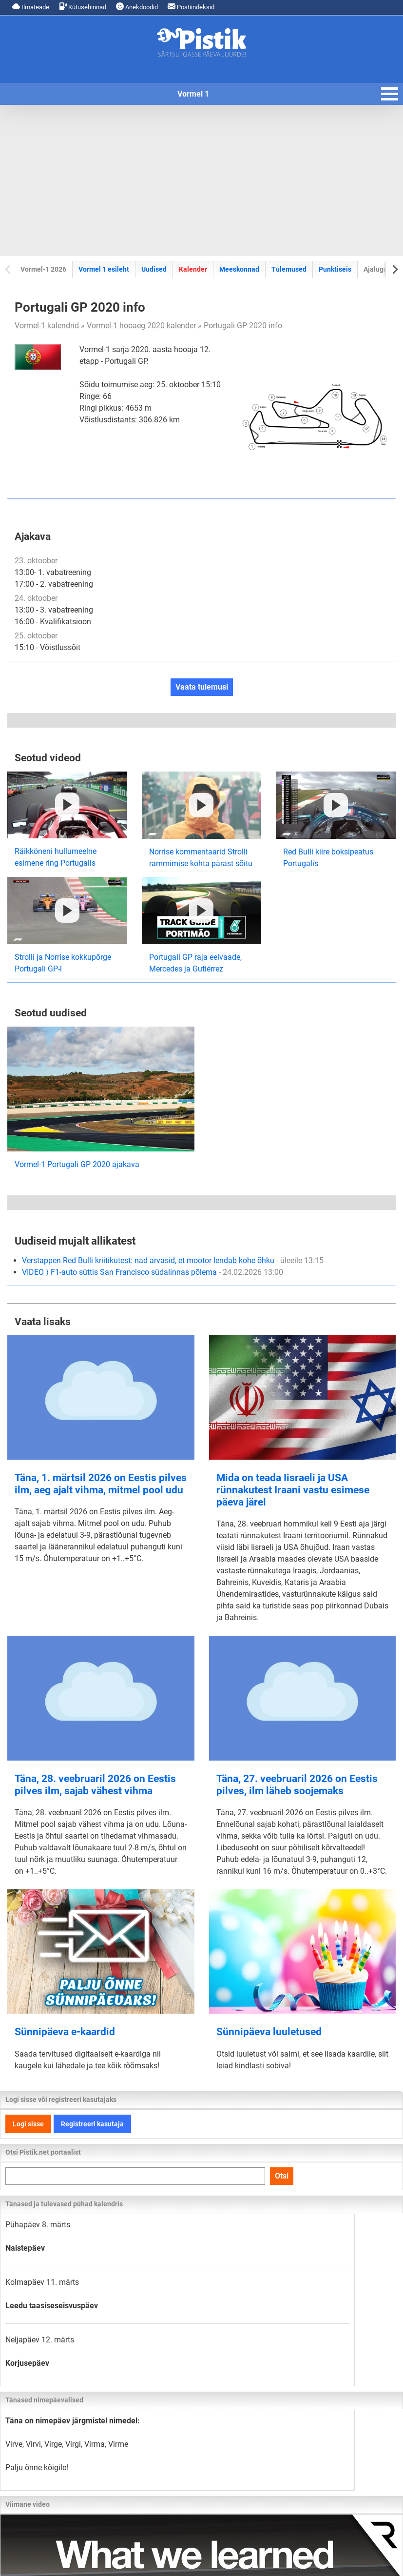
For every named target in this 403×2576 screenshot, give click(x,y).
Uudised (154, 269)
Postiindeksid (191, 6)
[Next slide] (394, 268)
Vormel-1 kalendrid (47, 325)
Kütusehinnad (82, 6)
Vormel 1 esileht (103, 269)
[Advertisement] (201, 180)
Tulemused (289, 269)
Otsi (281, 2175)
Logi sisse (28, 2124)
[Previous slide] (8, 268)
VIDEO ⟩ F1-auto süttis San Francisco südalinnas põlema (152, 1272)
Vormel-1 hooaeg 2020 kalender (141, 325)
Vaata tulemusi (201, 687)
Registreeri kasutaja (92, 2124)
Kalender (193, 269)
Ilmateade (30, 6)
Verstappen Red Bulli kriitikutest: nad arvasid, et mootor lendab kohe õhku (173, 1260)
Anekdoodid (137, 6)
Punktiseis (335, 269)
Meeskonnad (239, 269)
